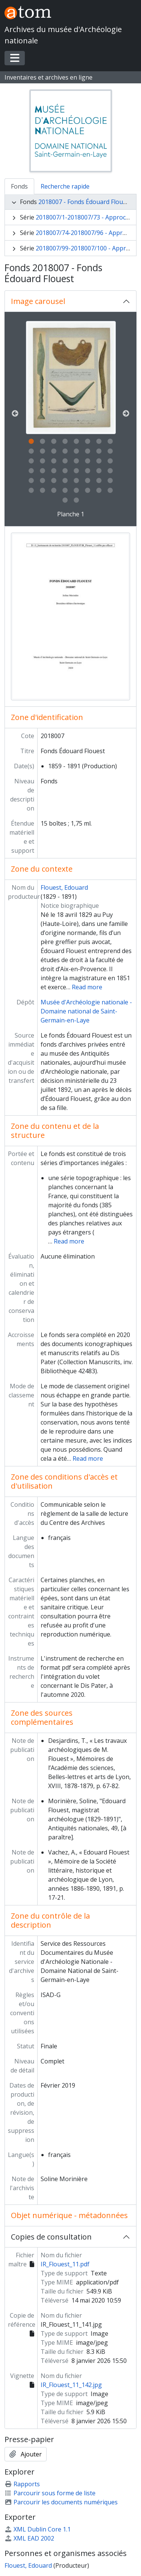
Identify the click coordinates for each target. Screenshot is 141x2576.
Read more (87, 987)
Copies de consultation (51, 2237)
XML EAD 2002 (29, 2538)
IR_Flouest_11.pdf (65, 2264)
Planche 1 (70, 514)
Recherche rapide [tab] (65, 186)
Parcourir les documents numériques (61, 2502)
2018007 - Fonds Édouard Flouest (85, 202)
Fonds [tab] (19, 186)
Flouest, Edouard (64, 887)
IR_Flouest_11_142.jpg (71, 2385)
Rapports (22, 2484)
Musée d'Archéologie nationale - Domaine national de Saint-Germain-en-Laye (86, 1011)
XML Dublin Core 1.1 (38, 2529)
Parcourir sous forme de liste (50, 2493)
